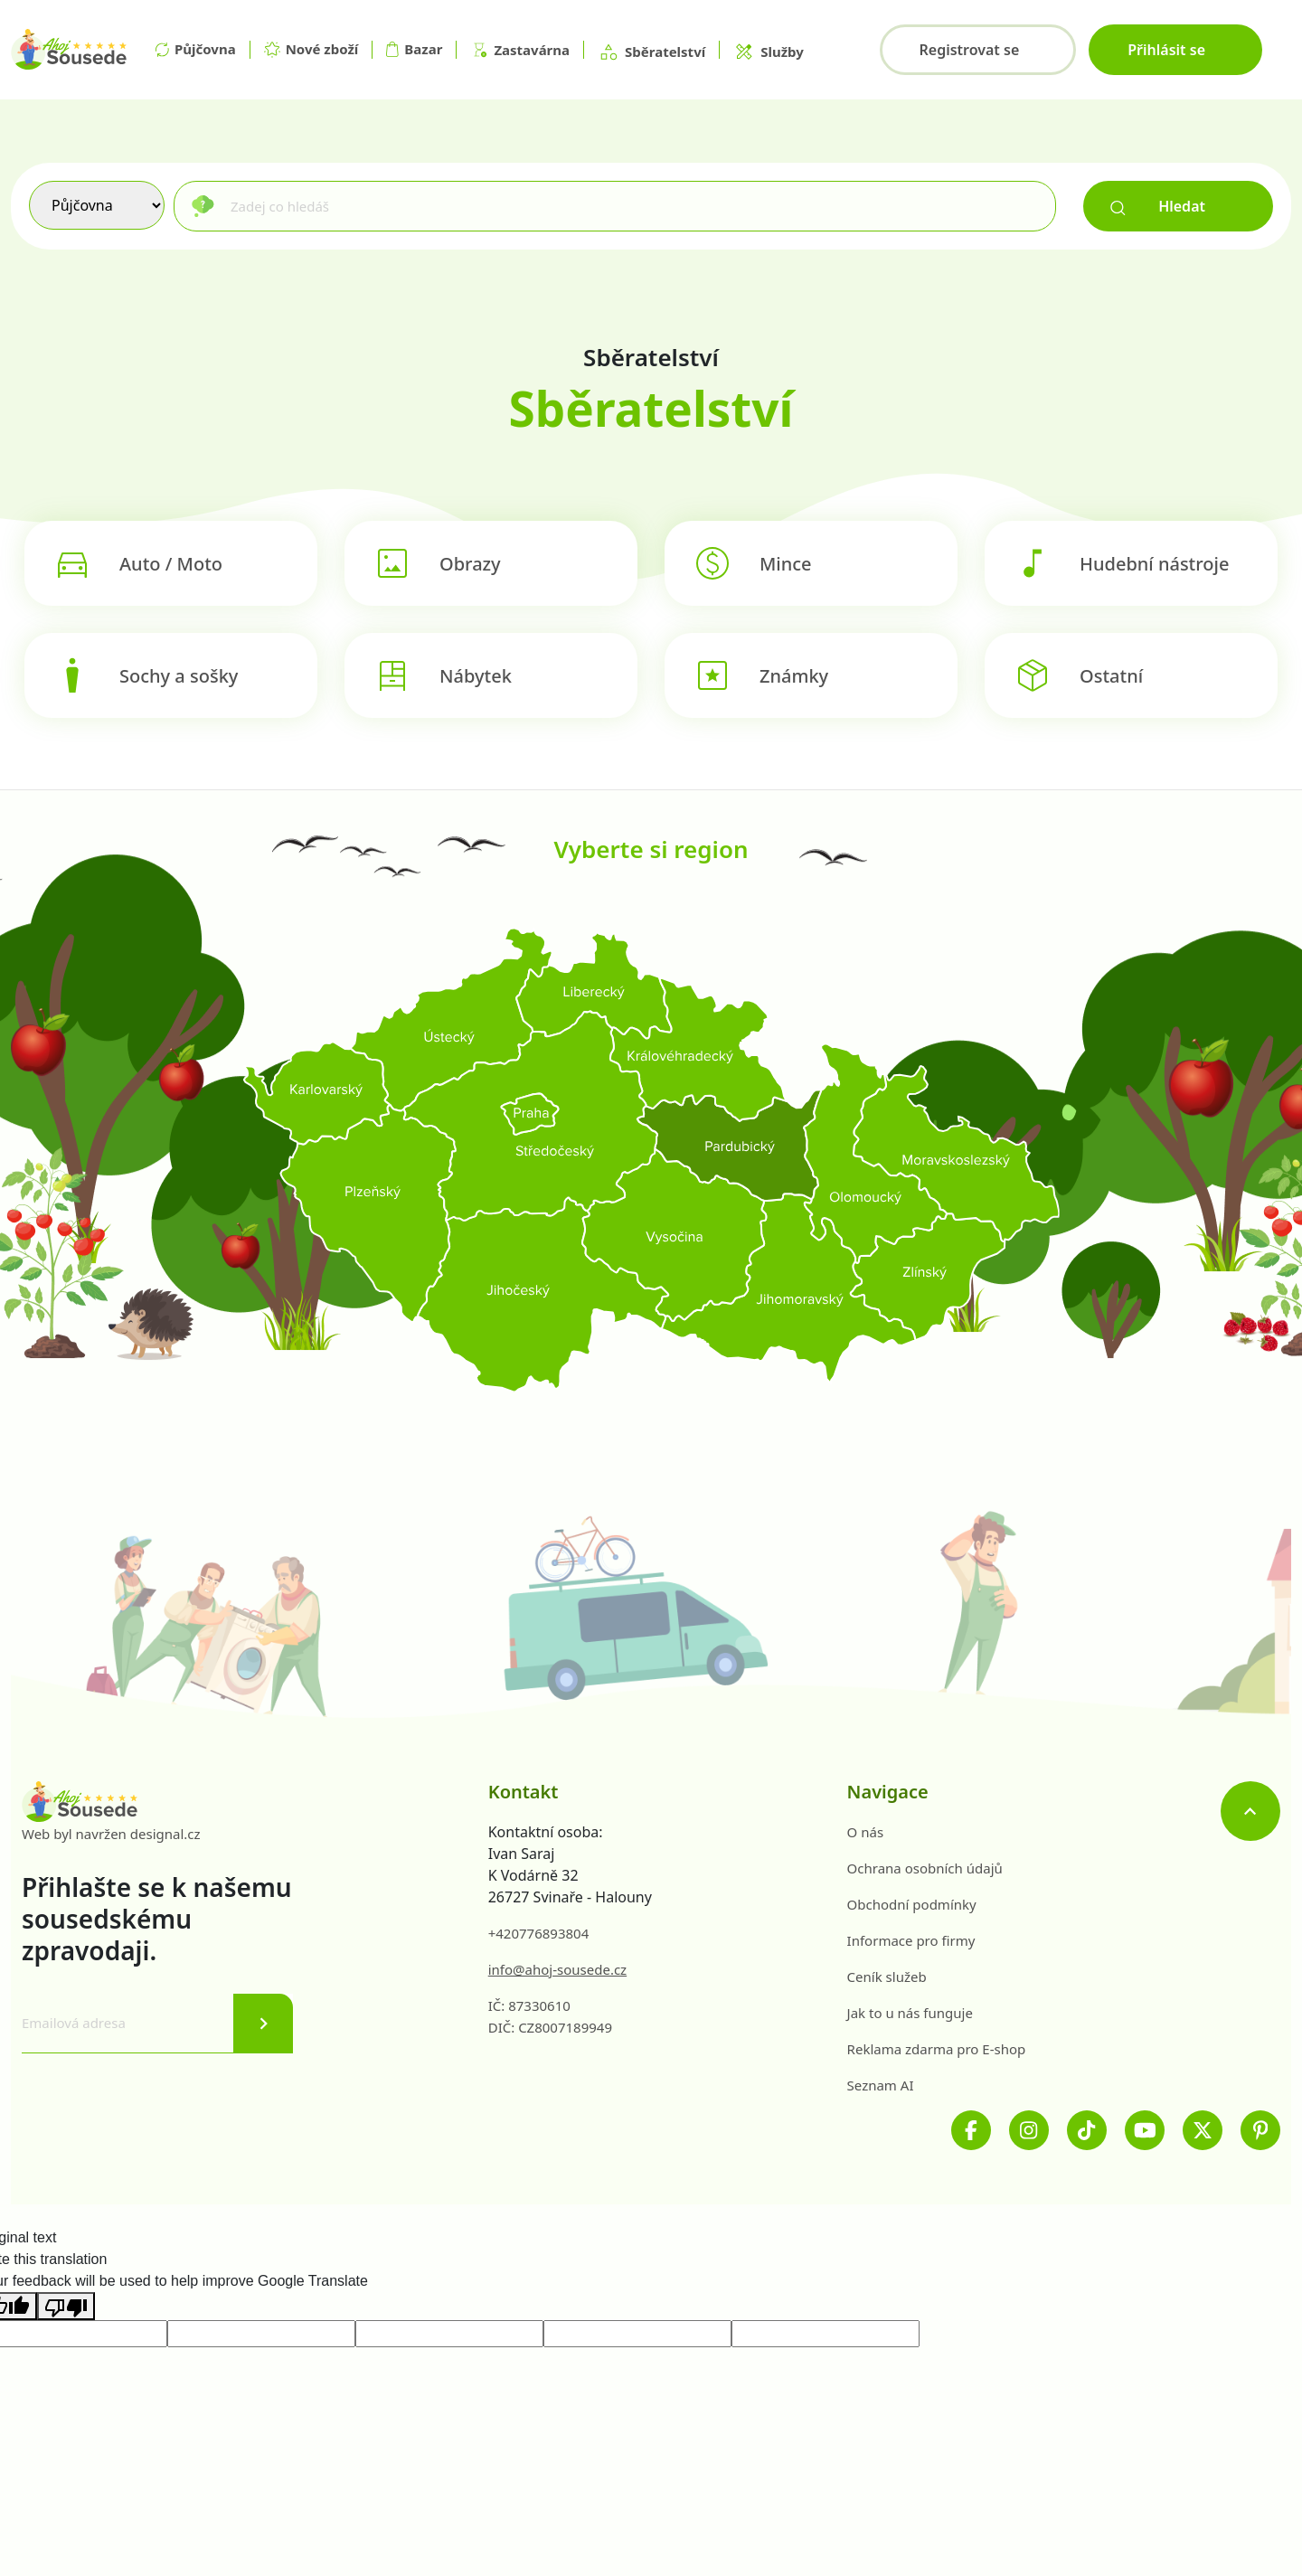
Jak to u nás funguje (910, 2013)
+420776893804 (539, 1933)
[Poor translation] (66, 2306)
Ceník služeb (887, 1976)
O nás (865, 1832)
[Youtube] (1145, 2130)
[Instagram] (1029, 2130)
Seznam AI (880, 2085)
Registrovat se (969, 50)
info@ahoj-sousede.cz (557, 1969)
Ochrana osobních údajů (925, 1868)
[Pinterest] (1260, 2130)
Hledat (1157, 206)
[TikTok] (1087, 2130)
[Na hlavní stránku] (69, 49)
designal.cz (165, 1834)
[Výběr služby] (97, 205)
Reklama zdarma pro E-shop (936, 2049)
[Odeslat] (263, 2023)
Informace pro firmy (911, 1940)
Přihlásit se (1166, 50)
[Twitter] (1202, 2130)
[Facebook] (971, 2130)
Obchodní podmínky (911, 1904)
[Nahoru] (1250, 1811)
